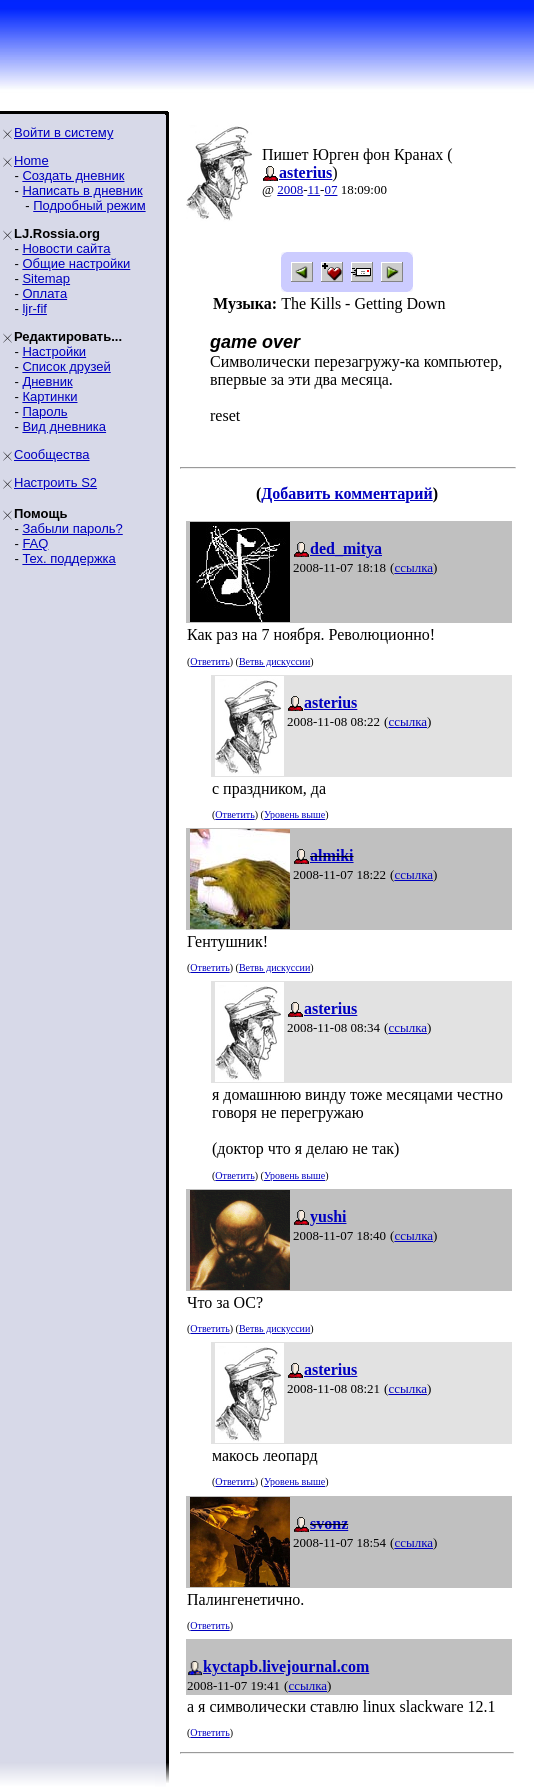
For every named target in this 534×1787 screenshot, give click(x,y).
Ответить (209, 661)
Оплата (44, 293)
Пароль (44, 411)
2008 (290, 189)
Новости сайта (66, 248)
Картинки (49, 396)
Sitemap (46, 278)
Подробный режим (89, 205)
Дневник (47, 381)
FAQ (35, 543)
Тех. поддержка (68, 558)
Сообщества (52, 454)
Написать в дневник (82, 190)
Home (31, 160)
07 (330, 189)
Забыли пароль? (72, 528)
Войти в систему (63, 132)
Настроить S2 (55, 482)
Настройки (54, 351)
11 (314, 189)
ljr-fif (34, 308)
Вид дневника (64, 426)
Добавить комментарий (346, 493)
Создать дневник (73, 175)
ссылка (413, 567)
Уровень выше (294, 814)
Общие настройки (76, 263)
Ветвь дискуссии (274, 661)
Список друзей (66, 366)
